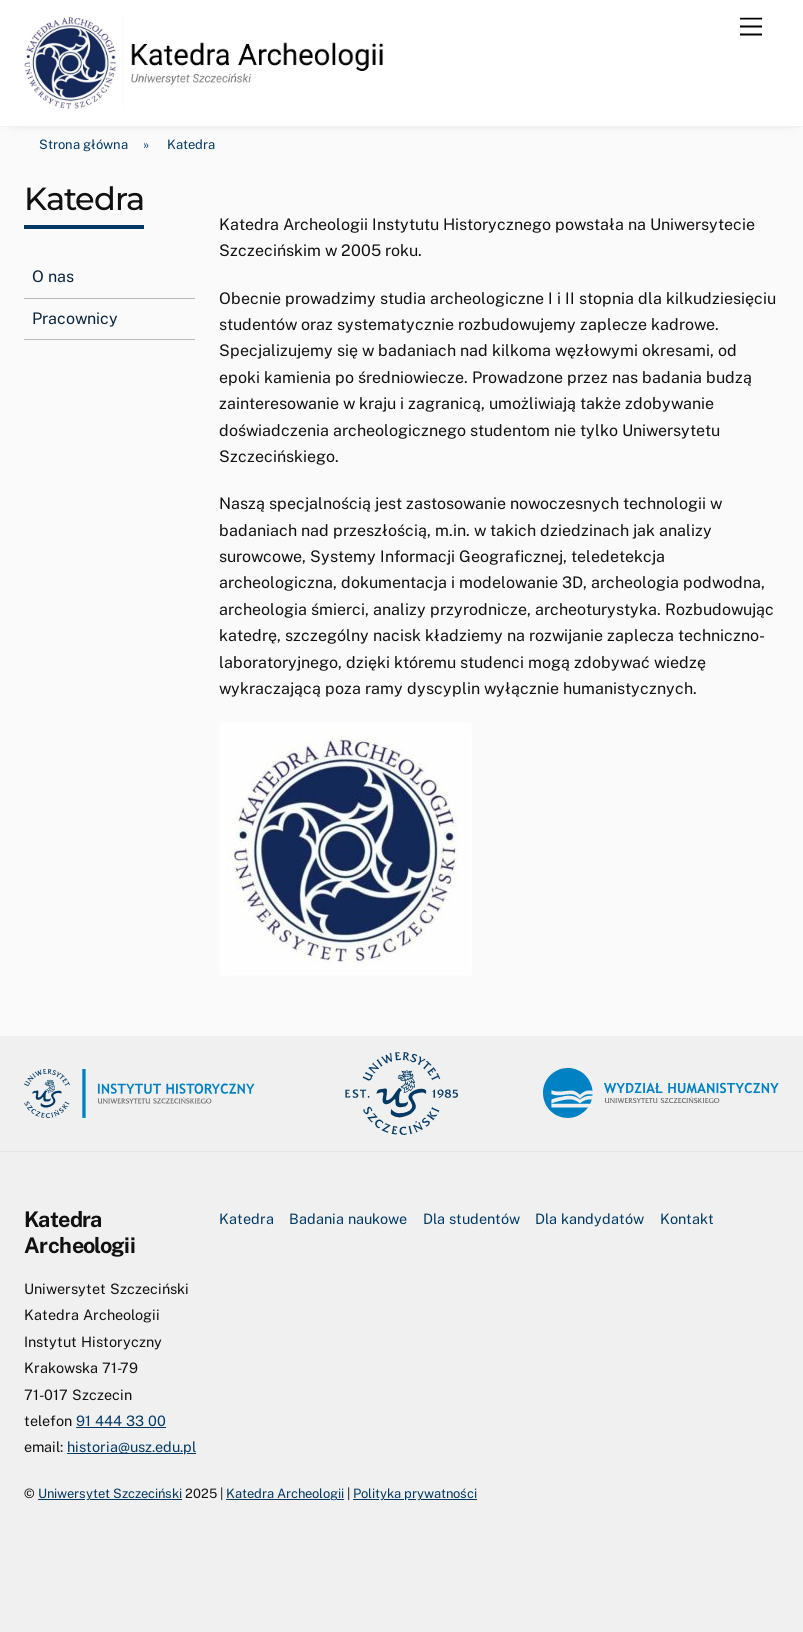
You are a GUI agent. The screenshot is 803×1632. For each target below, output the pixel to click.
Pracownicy (75, 318)
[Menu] (751, 27)
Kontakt (687, 1218)
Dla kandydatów (589, 1218)
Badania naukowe (348, 1218)
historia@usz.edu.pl (131, 1446)
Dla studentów (471, 1218)
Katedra (246, 1218)
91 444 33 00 (121, 1420)
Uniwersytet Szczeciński (110, 1493)
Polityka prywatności (415, 1493)
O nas (53, 276)
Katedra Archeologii (285, 1493)
